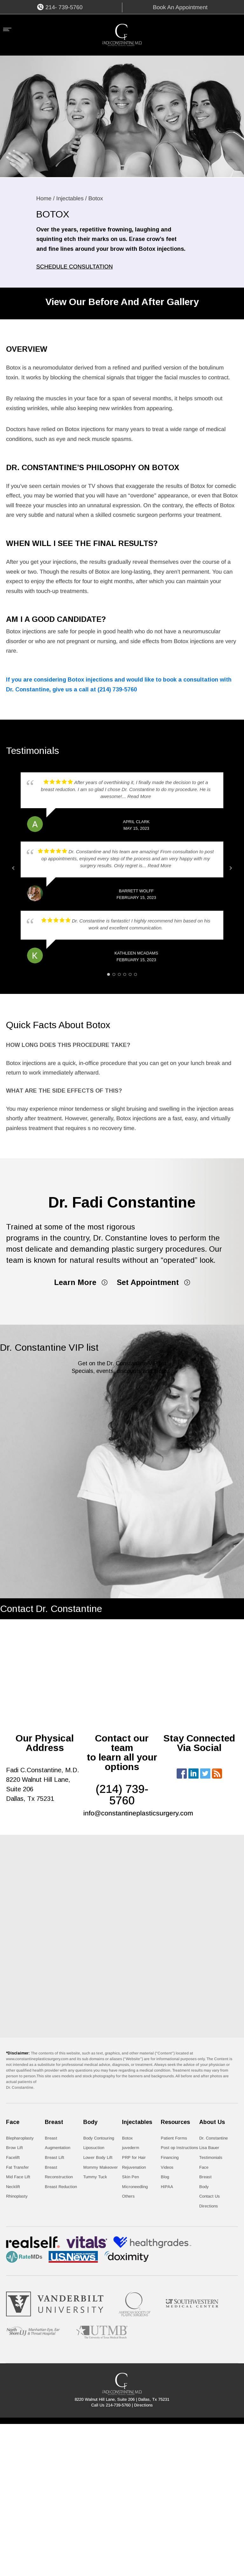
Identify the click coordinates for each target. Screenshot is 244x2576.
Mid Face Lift (18, 2176)
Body (204, 2186)
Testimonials (210, 2157)
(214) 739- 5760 (122, 1794)
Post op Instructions (179, 2147)
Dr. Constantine (213, 2138)
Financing (170, 2157)
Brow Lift (14, 2147)
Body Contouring (98, 2138)
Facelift (13, 2157)
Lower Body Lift (97, 2157)
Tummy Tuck (95, 2176)
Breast (205, 2176)
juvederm (130, 2147)
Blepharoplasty (20, 2138)
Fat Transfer (17, 2167)
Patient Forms (174, 2138)
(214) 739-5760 (117, 689)
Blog (165, 2176)
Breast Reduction (61, 2186)
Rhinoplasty (17, 2196)
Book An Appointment (180, 7)
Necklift (13, 2186)
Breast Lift (54, 2157)
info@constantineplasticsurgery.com (138, 1813)
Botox (127, 2138)
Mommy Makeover (100, 2167)
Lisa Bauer (209, 2147)
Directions (208, 2206)
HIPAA (167, 2186)
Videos (167, 2167)
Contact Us (209, 2196)
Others (128, 2196)
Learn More (75, 1282)
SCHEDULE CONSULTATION (74, 266)
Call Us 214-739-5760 (111, 2405)
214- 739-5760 (64, 7)
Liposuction (93, 2147)
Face (203, 2167)
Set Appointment (148, 1282)
